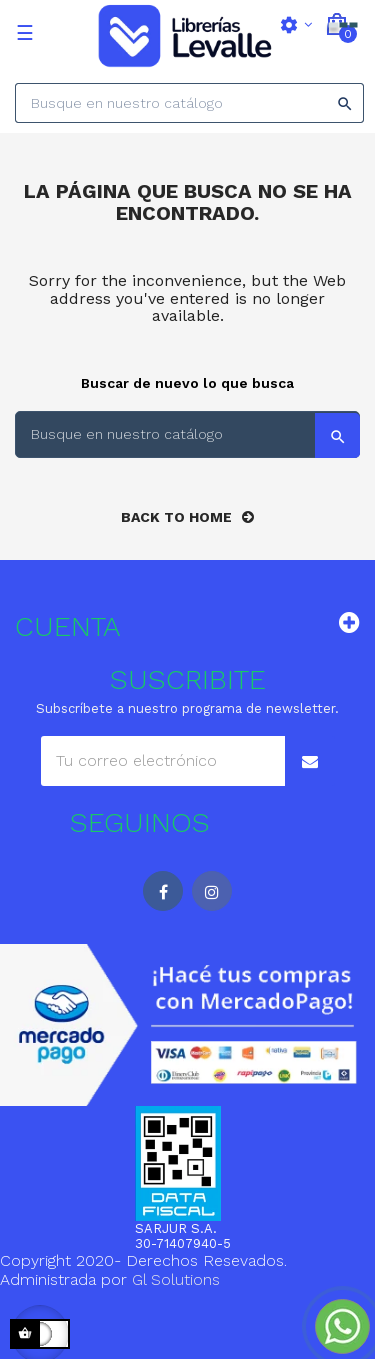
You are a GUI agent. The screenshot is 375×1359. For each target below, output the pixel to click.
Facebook (163, 891)
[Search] (189, 103)
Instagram (212, 891)
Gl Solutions (176, 1279)
